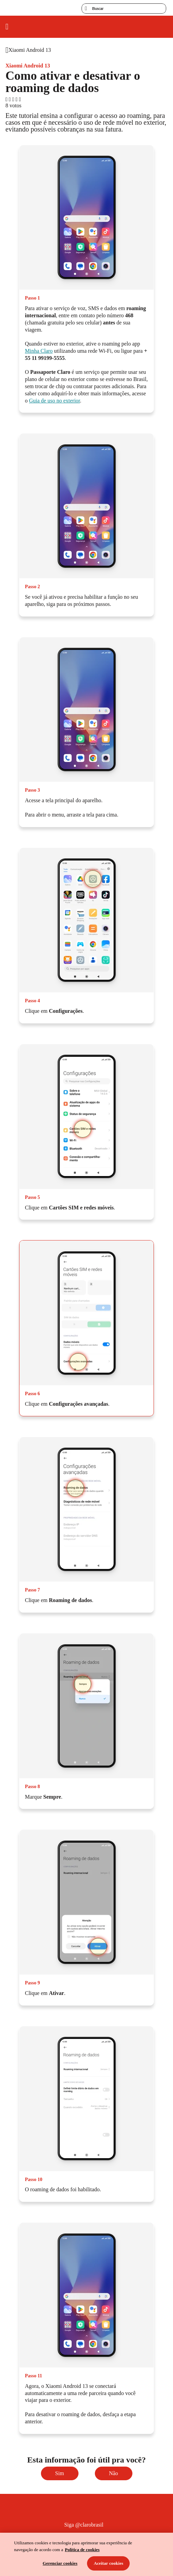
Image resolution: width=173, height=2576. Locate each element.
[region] (86, 2554)
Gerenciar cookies (60, 2563)
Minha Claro (39, 351)
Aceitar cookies (109, 2563)
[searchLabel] (124, 8)
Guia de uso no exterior (54, 400)
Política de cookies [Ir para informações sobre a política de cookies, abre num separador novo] (82, 2549)
